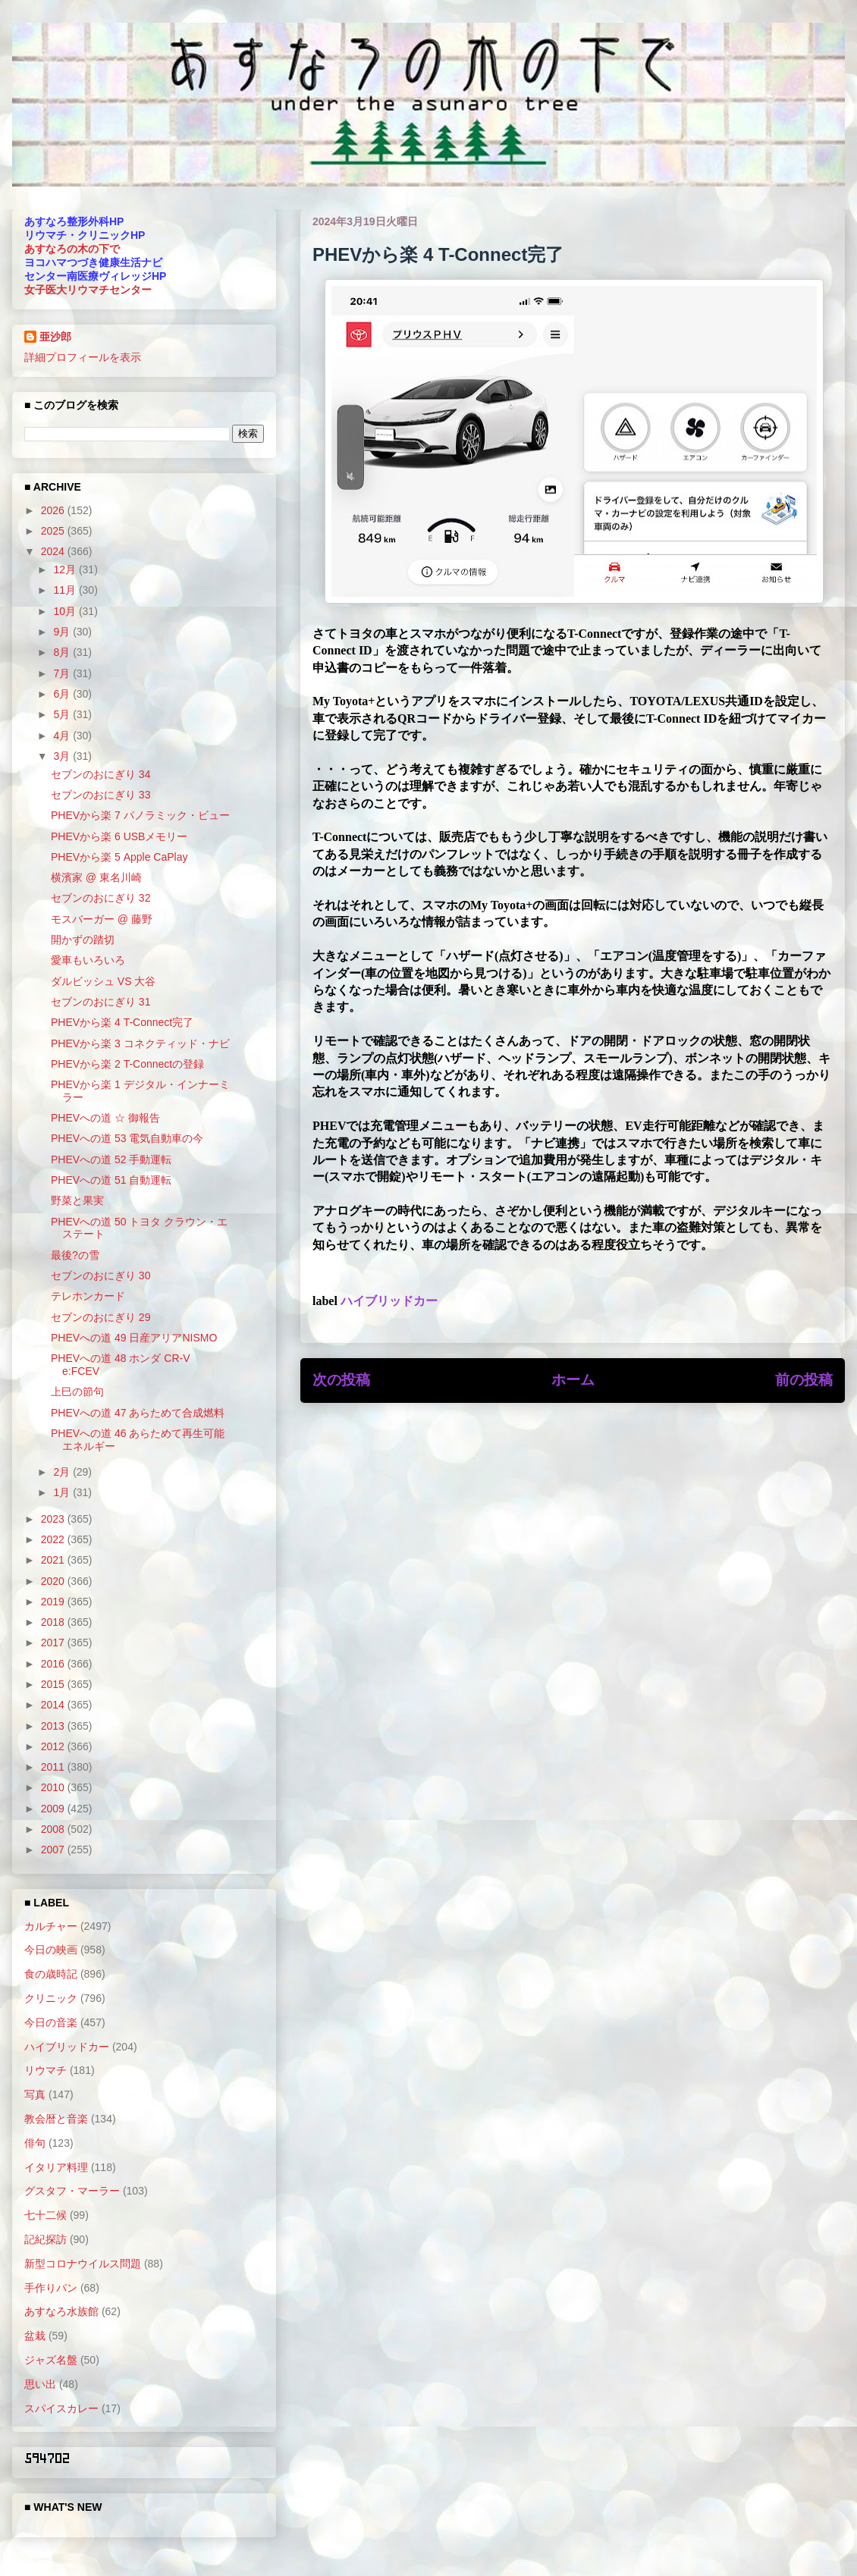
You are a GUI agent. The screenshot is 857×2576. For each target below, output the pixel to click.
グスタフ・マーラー (72, 2191)
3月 (63, 756)
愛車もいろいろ (88, 960)
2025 (54, 531)
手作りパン (50, 2288)
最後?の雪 (75, 1255)
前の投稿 (804, 1380)
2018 (54, 1622)
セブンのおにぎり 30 (100, 1275)
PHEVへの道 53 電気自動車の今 (127, 1138)
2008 (54, 1829)
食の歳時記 (50, 1974)
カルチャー (50, 1926)
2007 (54, 1849)
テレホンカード (88, 1296)
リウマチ (45, 2070)
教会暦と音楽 (56, 2119)
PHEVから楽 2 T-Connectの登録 (127, 1064)
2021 (54, 1560)
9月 (63, 632)
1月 (63, 1492)
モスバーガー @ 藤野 (101, 919)
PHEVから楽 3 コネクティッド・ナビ (140, 1043)
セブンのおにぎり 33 (100, 795)
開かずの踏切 (83, 939)
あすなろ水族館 (61, 2311)
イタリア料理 (56, 2167)
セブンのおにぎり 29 (100, 1317)
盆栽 (35, 2336)
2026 (54, 510)
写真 (35, 2094)
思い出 (40, 2384)
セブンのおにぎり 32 (100, 898)
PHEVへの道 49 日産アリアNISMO (134, 1338)
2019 (54, 1601)
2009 (54, 1809)
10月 (65, 611)
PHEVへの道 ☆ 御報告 (105, 1118)
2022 (54, 1539)
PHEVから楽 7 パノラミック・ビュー (140, 815)
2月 (63, 1472)
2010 (54, 1787)
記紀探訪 (45, 2239)
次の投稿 (341, 1380)
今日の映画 (50, 1950)
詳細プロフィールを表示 (82, 357)
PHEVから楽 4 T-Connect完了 (122, 1022)
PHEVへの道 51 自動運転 (111, 1180)
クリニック (50, 1998)
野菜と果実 (77, 1200)
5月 (63, 714)
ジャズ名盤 (50, 2360)
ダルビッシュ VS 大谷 (103, 981)
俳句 (35, 2143)
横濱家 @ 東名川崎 (96, 877)
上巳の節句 (77, 1391)
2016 (54, 1664)
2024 (54, 551)
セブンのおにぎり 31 (100, 1002)
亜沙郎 (55, 337)
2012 (54, 1746)
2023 (54, 1519)
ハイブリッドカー (389, 1300)
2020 (54, 1581)
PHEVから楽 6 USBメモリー (119, 836)
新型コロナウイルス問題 (82, 2264)
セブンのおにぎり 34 (100, 774)
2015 (54, 1684)
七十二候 (45, 2215)
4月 (63, 736)
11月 (65, 590)
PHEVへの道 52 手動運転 (111, 1159)
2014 (54, 1705)
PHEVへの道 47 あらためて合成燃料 (137, 1413)
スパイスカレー (61, 2408)
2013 (54, 1726)
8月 (63, 652)
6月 (63, 694)
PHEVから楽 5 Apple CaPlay (119, 857)
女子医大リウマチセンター (88, 290)
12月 (65, 569)
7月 (63, 673)
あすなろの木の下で (72, 249)
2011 (54, 1767)
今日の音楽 (50, 2022)
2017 (54, 1642)
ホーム (573, 1380)
